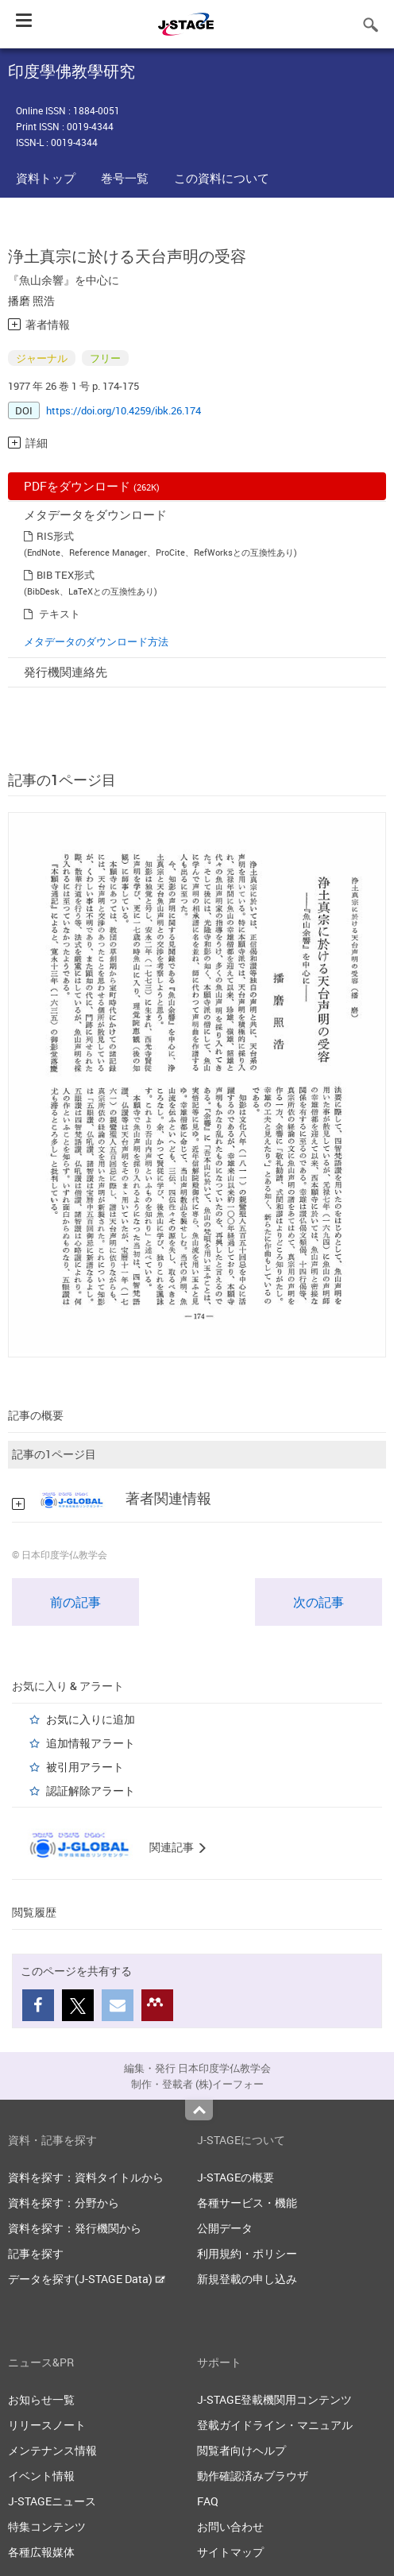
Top (199, 2110)
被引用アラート (85, 1766)
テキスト (59, 613)
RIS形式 (55, 536)
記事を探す (36, 2253)
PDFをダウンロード (92, 486)
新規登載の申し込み (247, 2278)
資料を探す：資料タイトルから (86, 2177)
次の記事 (318, 1602)
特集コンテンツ (47, 2526)
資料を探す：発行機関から (74, 2227)
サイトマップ (230, 2551)
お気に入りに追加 (90, 1719)
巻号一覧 (125, 178)
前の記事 (75, 1602)
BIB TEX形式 (66, 575)
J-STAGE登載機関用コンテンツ (274, 2399)
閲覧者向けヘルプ (241, 2450)
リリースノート (47, 2424)
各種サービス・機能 (247, 2202)
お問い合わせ (230, 2526)
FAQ (207, 2501)
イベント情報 (41, 2475)
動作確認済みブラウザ (252, 2475)
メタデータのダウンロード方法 (96, 641)
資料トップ (45, 178)
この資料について (221, 178)
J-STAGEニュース (52, 2501)
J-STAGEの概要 (235, 2177)
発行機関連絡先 (65, 672)
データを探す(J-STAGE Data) (86, 2278)
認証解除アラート (90, 1790)
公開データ (225, 2227)
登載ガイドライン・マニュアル (275, 2424)
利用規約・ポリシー (247, 2253)
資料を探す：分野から (63, 2202)
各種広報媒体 (41, 2551)
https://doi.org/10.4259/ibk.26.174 (123, 410)
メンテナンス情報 (52, 2450)
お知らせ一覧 (41, 2399)
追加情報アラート (90, 1742)
